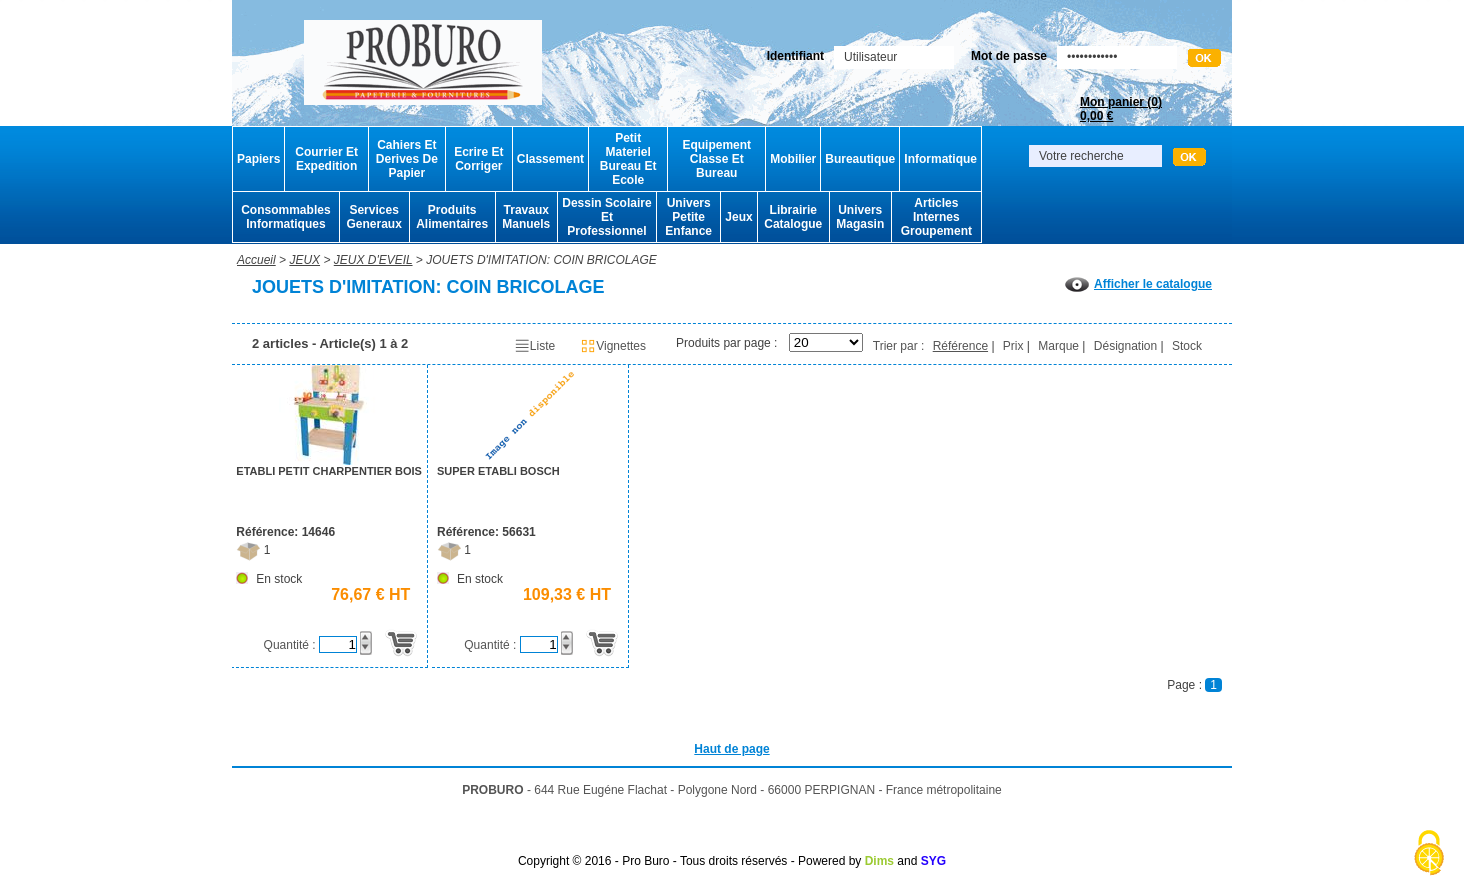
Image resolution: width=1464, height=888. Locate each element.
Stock (1187, 346)
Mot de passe (1009, 56)
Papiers (258, 159)
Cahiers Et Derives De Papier (407, 159)
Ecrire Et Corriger (478, 159)
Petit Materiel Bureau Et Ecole (628, 159)
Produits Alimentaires (452, 217)
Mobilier (793, 159)
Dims (879, 861)
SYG (933, 861)
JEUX (304, 260)
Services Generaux (373, 217)
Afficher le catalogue (1138, 284)
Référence (960, 346)
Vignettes (613, 346)
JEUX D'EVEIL (373, 260)
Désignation (1125, 346)
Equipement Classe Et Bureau (716, 159)
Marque (1058, 346)
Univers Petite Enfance (688, 217)
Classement (550, 159)
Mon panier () (1121, 109)
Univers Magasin (860, 217)
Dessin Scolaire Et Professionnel (606, 217)
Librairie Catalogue (793, 217)
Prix (1013, 346)
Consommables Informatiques (285, 217)
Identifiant (795, 56)
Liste (534, 346)
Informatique (940, 159)
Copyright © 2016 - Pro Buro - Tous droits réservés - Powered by (689, 861)
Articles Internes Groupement (936, 217)
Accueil (256, 260)
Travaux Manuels (526, 217)
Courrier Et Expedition (326, 159)
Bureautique (860, 159)
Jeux (738, 217)
